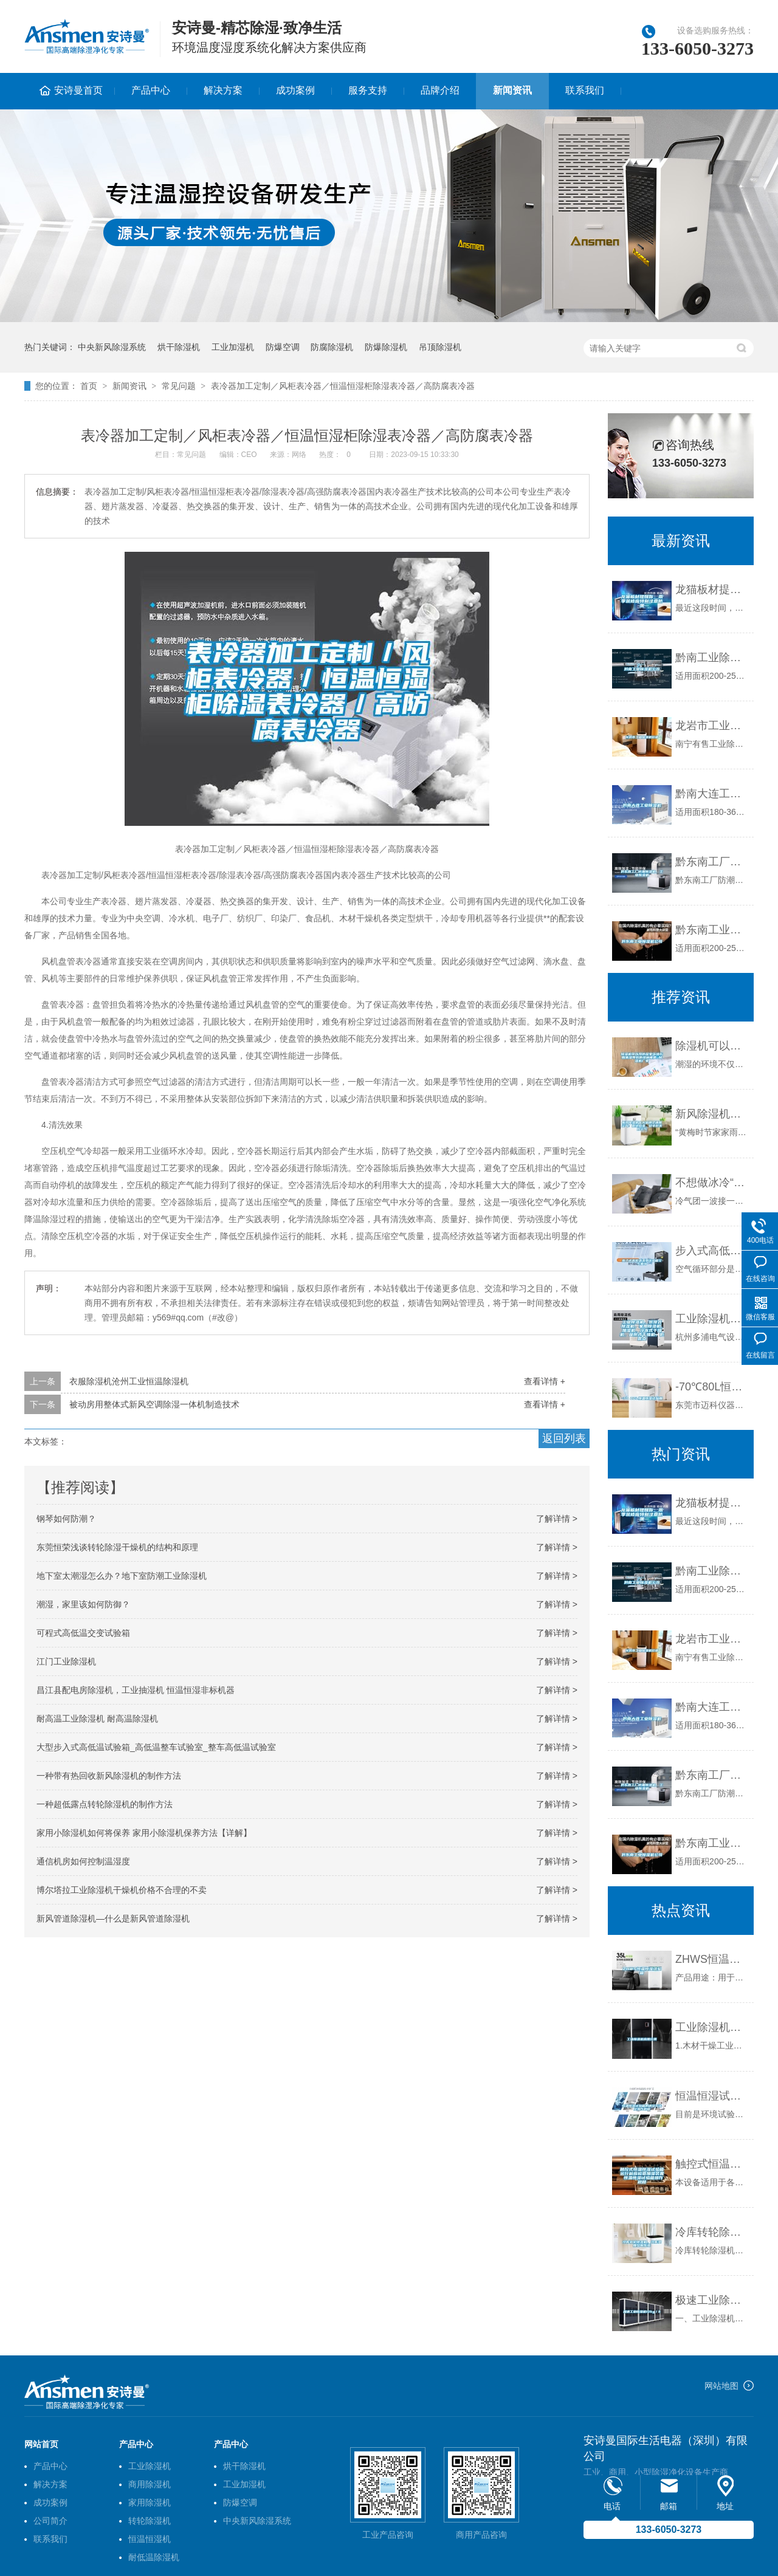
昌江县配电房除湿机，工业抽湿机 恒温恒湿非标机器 (135, 1690)
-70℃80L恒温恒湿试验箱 (711, 1387)
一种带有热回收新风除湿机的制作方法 (108, 1776)
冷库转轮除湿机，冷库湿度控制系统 (711, 2232)
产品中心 (150, 90)
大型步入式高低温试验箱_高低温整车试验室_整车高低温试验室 (156, 1747)
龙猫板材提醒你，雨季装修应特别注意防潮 (711, 589)
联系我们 (584, 90)
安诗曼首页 (78, 90)
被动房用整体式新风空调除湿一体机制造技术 (154, 1404)
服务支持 (367, 90)
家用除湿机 (149, 2502)
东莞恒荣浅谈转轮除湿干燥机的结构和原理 (117, 1547)
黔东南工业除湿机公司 (711, 930)
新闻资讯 (512, 90)
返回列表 (564, 1438)
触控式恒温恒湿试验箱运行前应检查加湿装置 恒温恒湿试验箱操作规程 (711, 2164)
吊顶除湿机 (440, 347)
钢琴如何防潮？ (66, 1518)
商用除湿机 (149, 2484)
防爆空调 (283, 347)
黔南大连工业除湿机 (711, 794)
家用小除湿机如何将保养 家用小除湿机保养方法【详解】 (144, 1833)
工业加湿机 (233, 347)
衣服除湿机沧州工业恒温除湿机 (128, 1381)
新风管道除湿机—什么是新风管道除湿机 (113, 1918)
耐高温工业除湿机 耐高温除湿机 (97, 1718)
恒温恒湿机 (149, 2539)
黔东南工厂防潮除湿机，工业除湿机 (711, 862)
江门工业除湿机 (66, 1661)
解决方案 (223, 90)
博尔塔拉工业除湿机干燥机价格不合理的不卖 (121, 1890)
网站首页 (41, 2444)
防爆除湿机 (386, 347)
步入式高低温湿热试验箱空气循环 (711, 1251)
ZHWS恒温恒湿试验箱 (711, 1959)
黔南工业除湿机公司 (711, 657)
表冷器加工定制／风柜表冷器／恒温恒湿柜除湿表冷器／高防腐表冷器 (343, 386)
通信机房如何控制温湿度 (83, 1861)
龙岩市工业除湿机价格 (711, 726)
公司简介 (50, 2521)
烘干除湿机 (178, 347)
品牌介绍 (440, 90)
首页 (88, 386)
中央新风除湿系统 (112, 347)
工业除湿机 (149, 2466)
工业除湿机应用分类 (711, 2027)
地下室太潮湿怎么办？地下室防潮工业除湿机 (121, 1576)
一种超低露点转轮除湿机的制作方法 (104, 1804)
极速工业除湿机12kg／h (711, 2300)
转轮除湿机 (149, 2521)
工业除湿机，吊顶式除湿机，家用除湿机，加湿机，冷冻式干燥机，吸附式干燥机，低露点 (711, 1319)
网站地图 (721, 2386)
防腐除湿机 (332, 347)
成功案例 (295, 90)
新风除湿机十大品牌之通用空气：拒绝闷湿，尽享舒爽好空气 (711, 1114)
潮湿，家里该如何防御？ (83, 1604)
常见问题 (179, 386)
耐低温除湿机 (153, 2557)
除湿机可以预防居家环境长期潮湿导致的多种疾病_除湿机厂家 (711, 1046)
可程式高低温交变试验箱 (83, 1633)
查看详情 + (544, 1381)
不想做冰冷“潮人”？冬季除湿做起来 (711, 1182)
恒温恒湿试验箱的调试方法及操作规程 (711, 2096)
